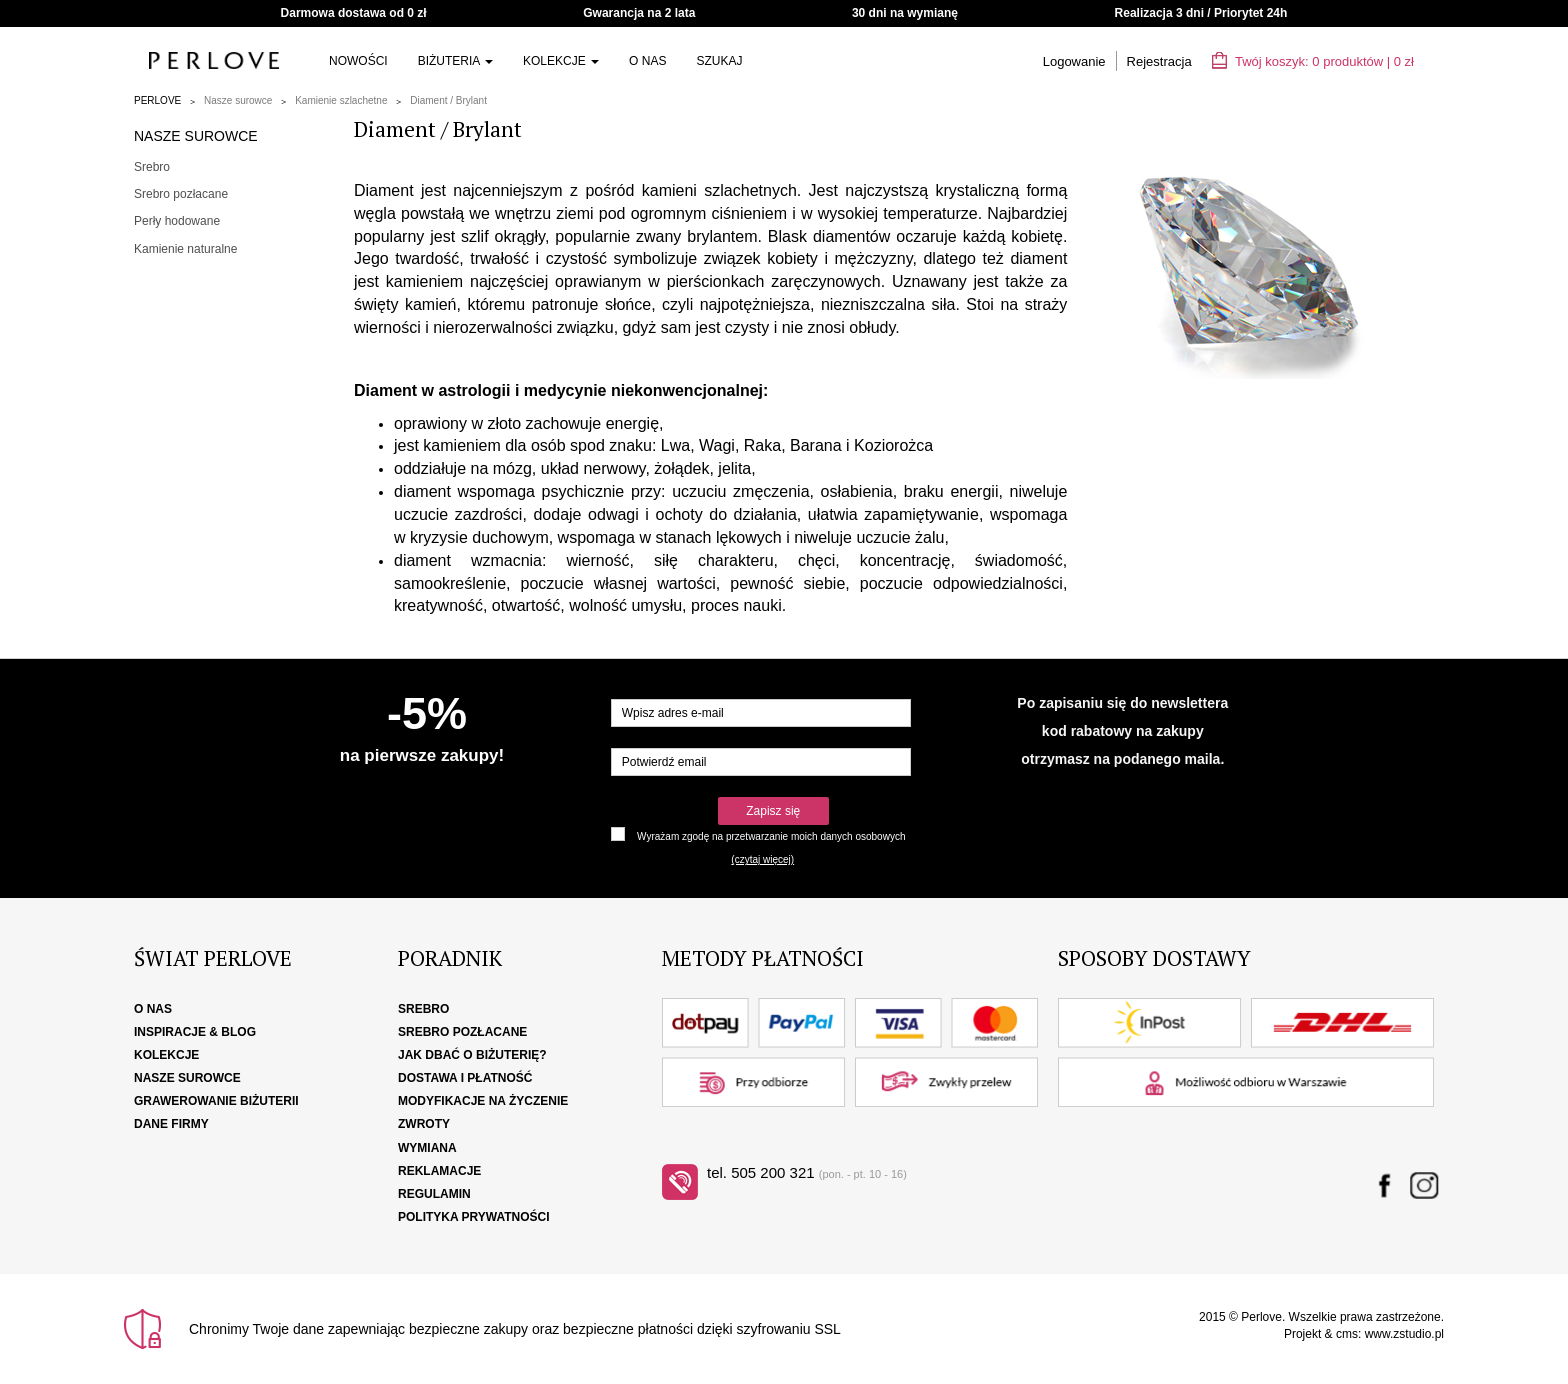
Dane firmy (171, 1124)
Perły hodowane (177, 221)
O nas (647, 61)
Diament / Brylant (448, 100)
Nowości (358, 61)
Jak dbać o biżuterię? (472, 1055)
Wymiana (427, 1148)
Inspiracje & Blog (195, 1032)
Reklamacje (439, 1171)
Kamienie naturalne (185, 249)
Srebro (152, 167)
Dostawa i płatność (465, 1078)
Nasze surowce (238, 100)
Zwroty (424, 1124)
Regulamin (434, 1194)
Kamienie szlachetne (341, 100)
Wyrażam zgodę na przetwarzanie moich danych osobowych (771, 836)
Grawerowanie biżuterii (216, 1101)
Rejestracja (1159, 61)
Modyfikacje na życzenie (483, 1101)
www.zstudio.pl (1404, 1334)
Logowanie (1074, 61)
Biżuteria (455, 61)
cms (1347, 1334)
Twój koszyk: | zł (1313, 61)
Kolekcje (561, 61)
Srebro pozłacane (181, 194)
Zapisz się (773, 811)
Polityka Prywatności (474, 1217)
